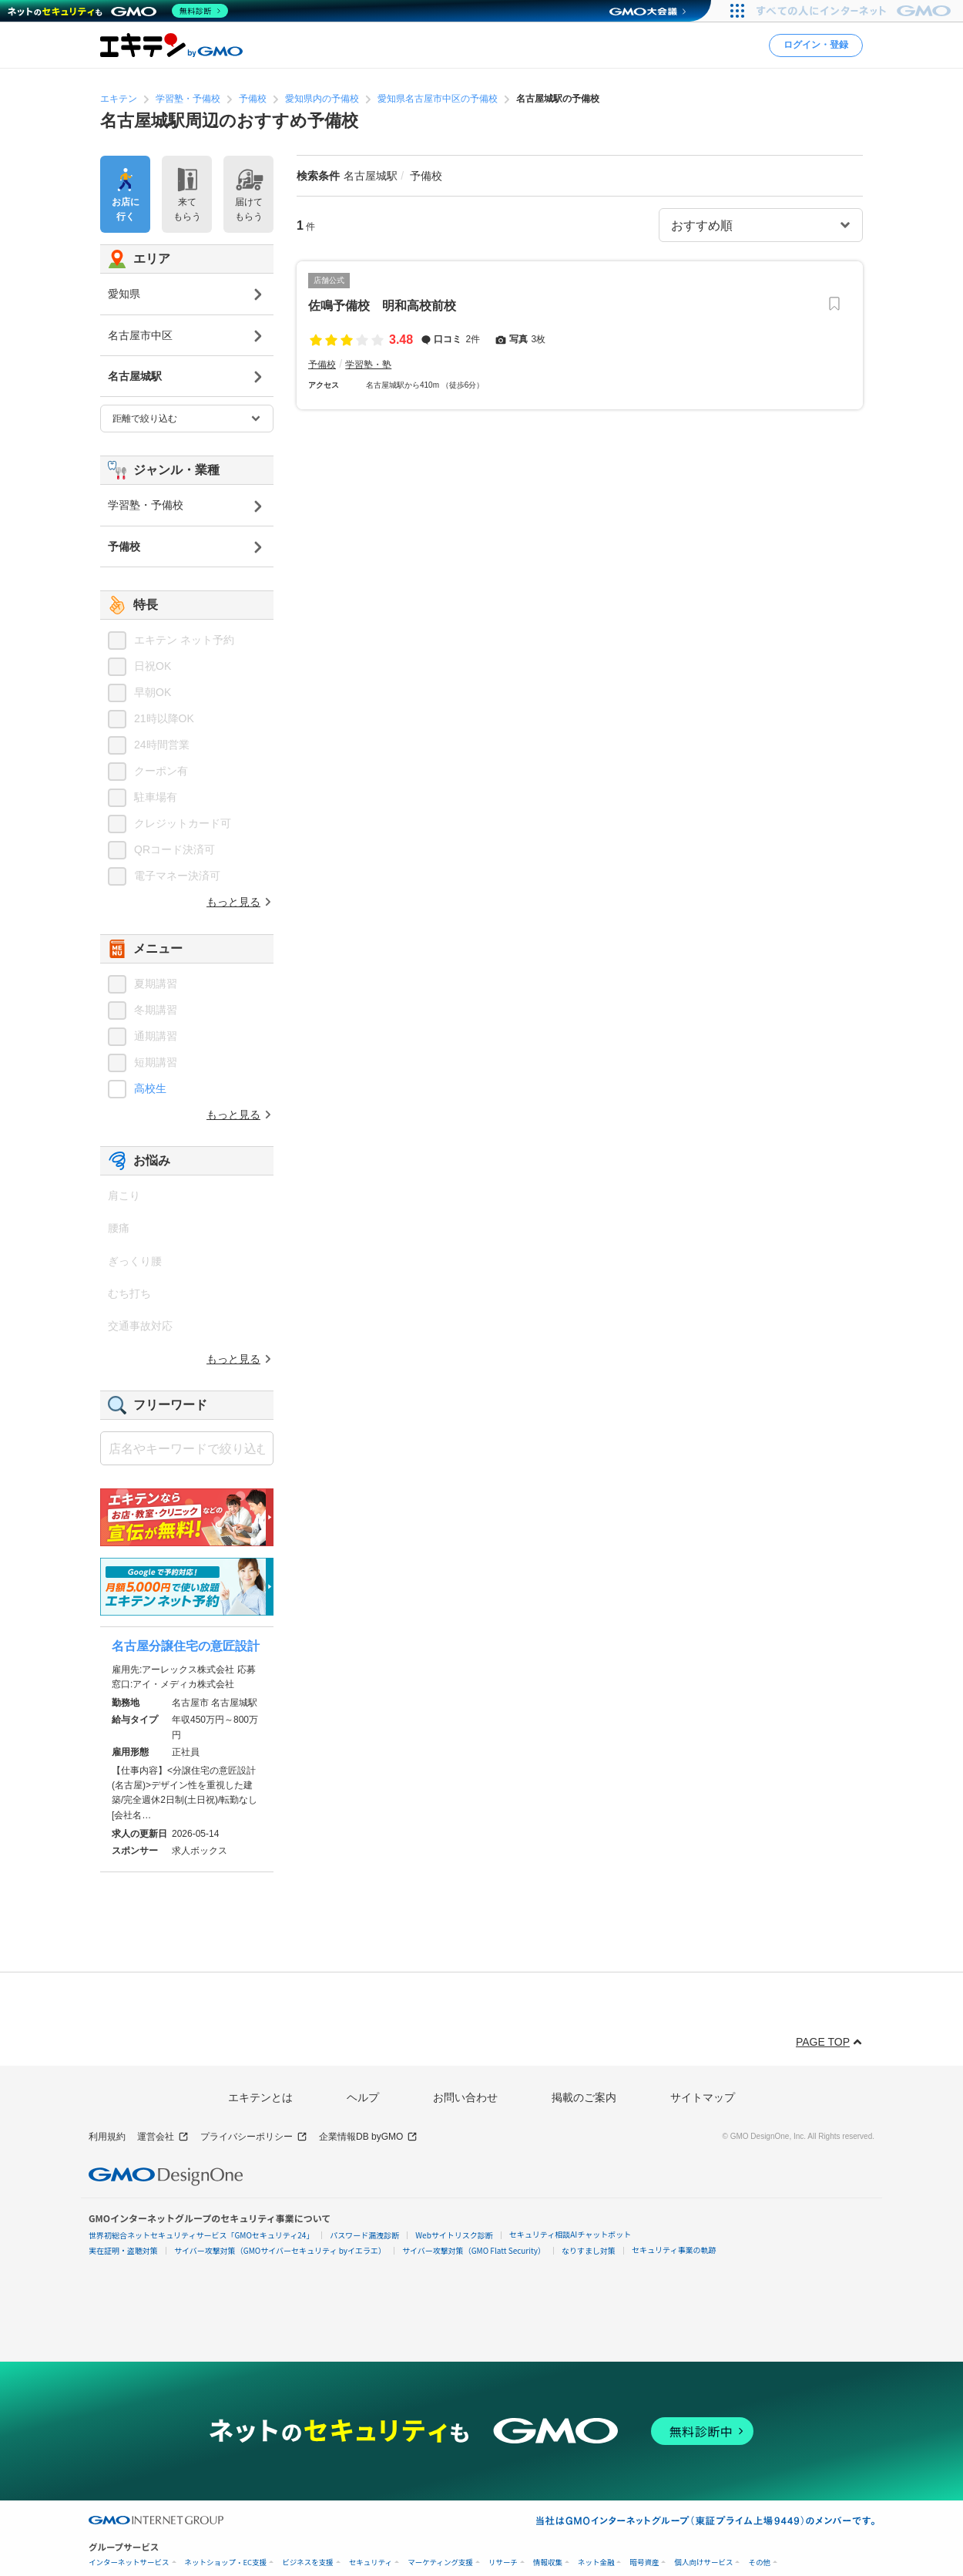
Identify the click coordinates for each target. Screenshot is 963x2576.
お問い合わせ (465, 2097)
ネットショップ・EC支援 (226, 2563)
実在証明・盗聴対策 (123, 2250)
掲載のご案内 (584, 2097)
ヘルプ (363, 2097)
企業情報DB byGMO (368, 2137)
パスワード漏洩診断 (364, 2235)
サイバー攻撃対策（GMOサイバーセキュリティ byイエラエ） (280, 2250)
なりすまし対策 (589, 2250)
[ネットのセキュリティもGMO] (118, 11)
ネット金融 (596, 2563)
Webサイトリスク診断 (454, 2235)
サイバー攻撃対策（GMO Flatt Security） (473, 2250)
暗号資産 (644, 2563)
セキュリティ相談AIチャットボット (570, 2234)
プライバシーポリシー (253, 2137)
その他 (759, 2563)
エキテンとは (260, 2097)
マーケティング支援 (440, 2563)
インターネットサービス (129, 2563)
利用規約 (107, 2136)
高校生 (150, 1088)
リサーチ (503, 2563)
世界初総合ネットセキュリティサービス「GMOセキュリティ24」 (201, 2235)
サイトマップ (702, 2097)
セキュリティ (370, 2563)
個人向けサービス (703, 2563)
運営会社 (163, 2137)
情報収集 (547, 2563)
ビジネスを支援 (308, 2563)
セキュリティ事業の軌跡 (674, 2249)
